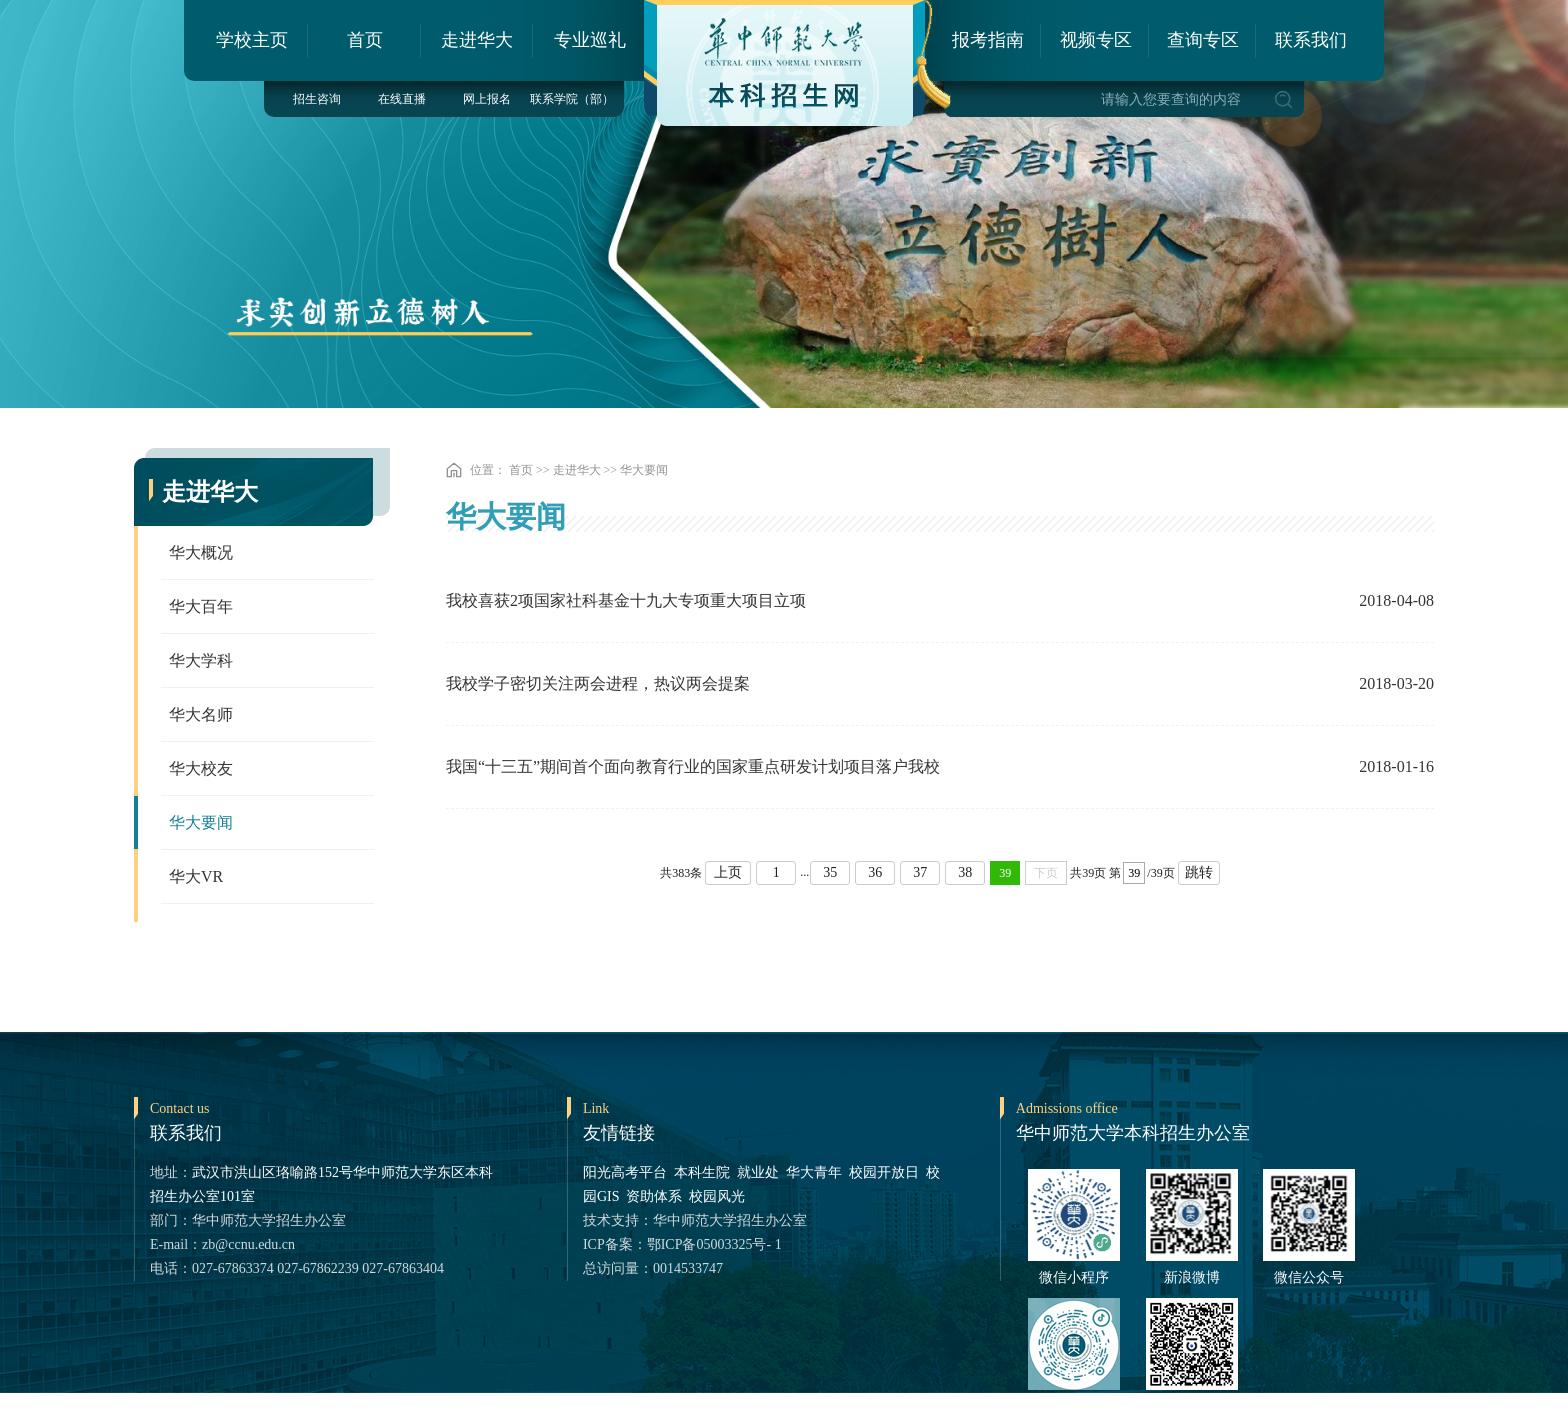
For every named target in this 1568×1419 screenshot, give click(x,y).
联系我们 (1311, 40)
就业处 (758, 1172)
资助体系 (654, 1196)
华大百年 (201, 606)
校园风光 (717, 1196)
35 (830, 872)
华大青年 (814, 1172)
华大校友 (201, 768)
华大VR (196, 876)
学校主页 (252, 40)
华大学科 (201, 660)
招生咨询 (317, 99)
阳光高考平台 (625, 1172)
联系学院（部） (572, 99)
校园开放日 (884, 1172)
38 (965, 872)
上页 (728, 872)
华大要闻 (201, 822)
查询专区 (1203, 40)
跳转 (1199, 872)
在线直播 (402, 99)
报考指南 (988, 40)
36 (875, 872)
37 (920, 872)
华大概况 (201, 552)
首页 (365, 40)
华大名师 (201, 714)
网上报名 (487, 99)
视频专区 (1096, 40)
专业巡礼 (590, 40)
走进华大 (477, 40)
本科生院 (702, 1172)
